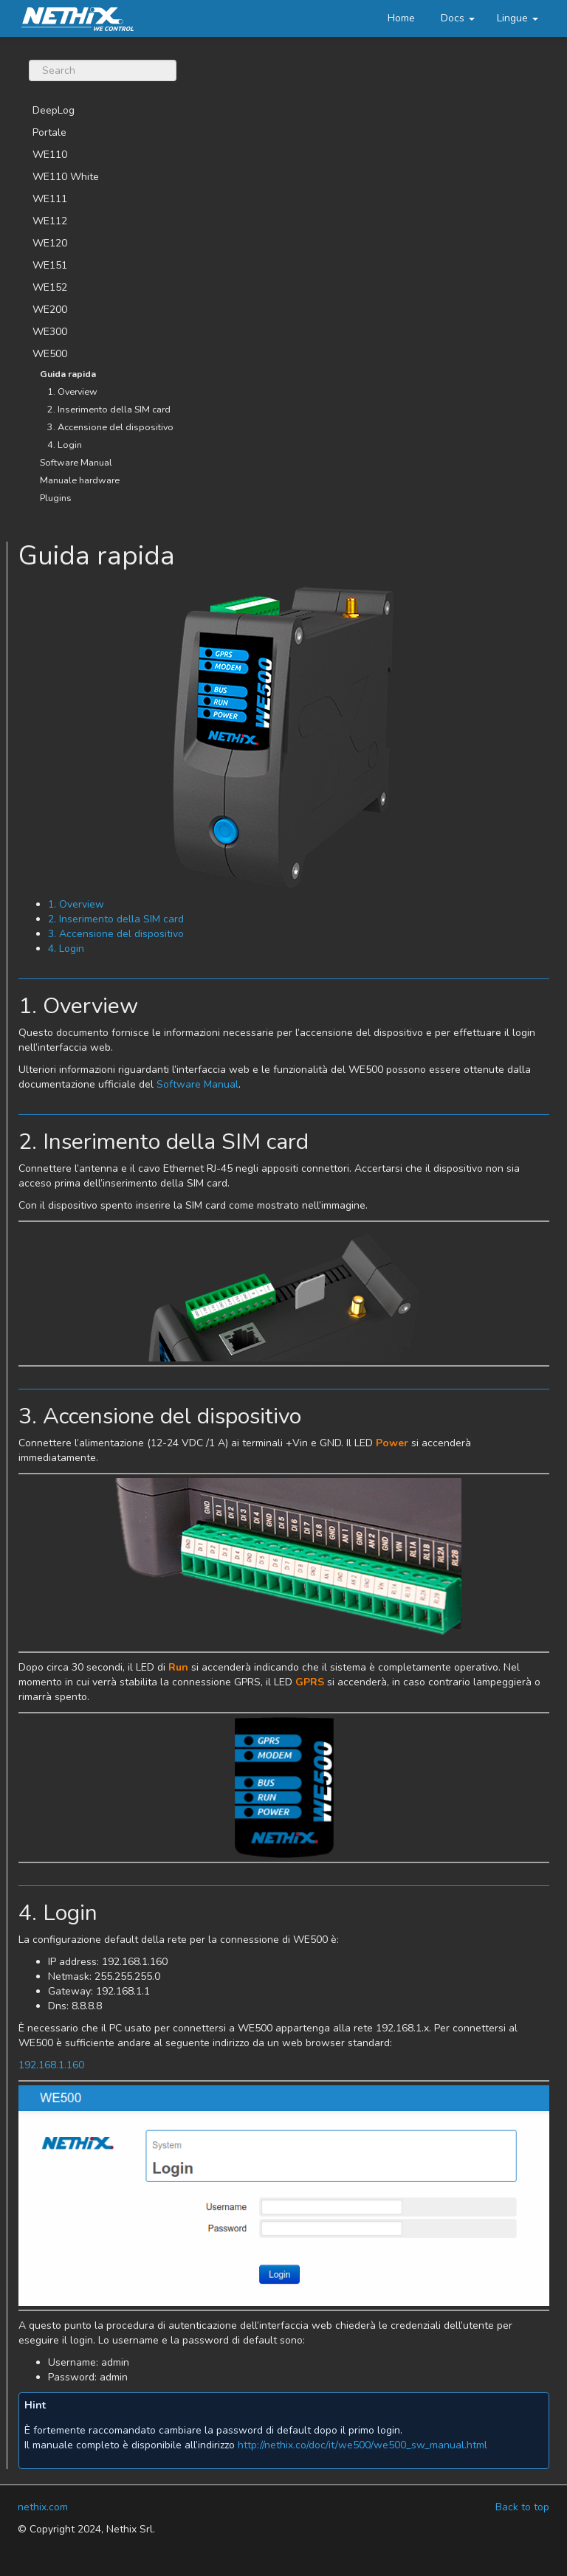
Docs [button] (458, 18)
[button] (517, 18)
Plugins (56, 497)
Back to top (522, 2507)
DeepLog (53, 110)
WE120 (49, 243)
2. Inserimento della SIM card (109, 409)
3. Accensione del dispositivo (110, 427)
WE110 (49, 155)
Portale (49, 132)
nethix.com (43, 2507)
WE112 (49, 221)
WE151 (49, 265)
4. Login (64, 444)
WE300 (49, 332)
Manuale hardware (80, 480)
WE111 (49, 199)
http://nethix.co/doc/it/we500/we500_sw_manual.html (362, 2445)
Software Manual (76, 462)
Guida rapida (68, 373)
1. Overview (72, 391)
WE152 (49, 287)
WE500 (49, 354)
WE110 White (65, 177)
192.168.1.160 (51, 2065)
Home (401, 18)
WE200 (49, 310)
